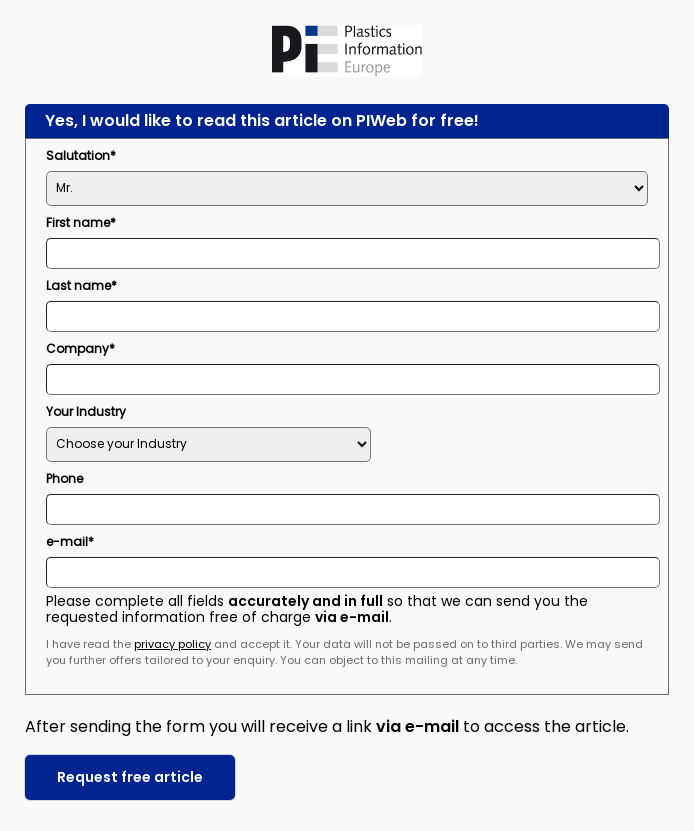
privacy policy (172, 644)
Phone (64, 478)
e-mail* (70, 541)
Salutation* (81, 155)
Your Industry (86, 411)
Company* (80, 348)
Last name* (81, 285)
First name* (81, 222)
